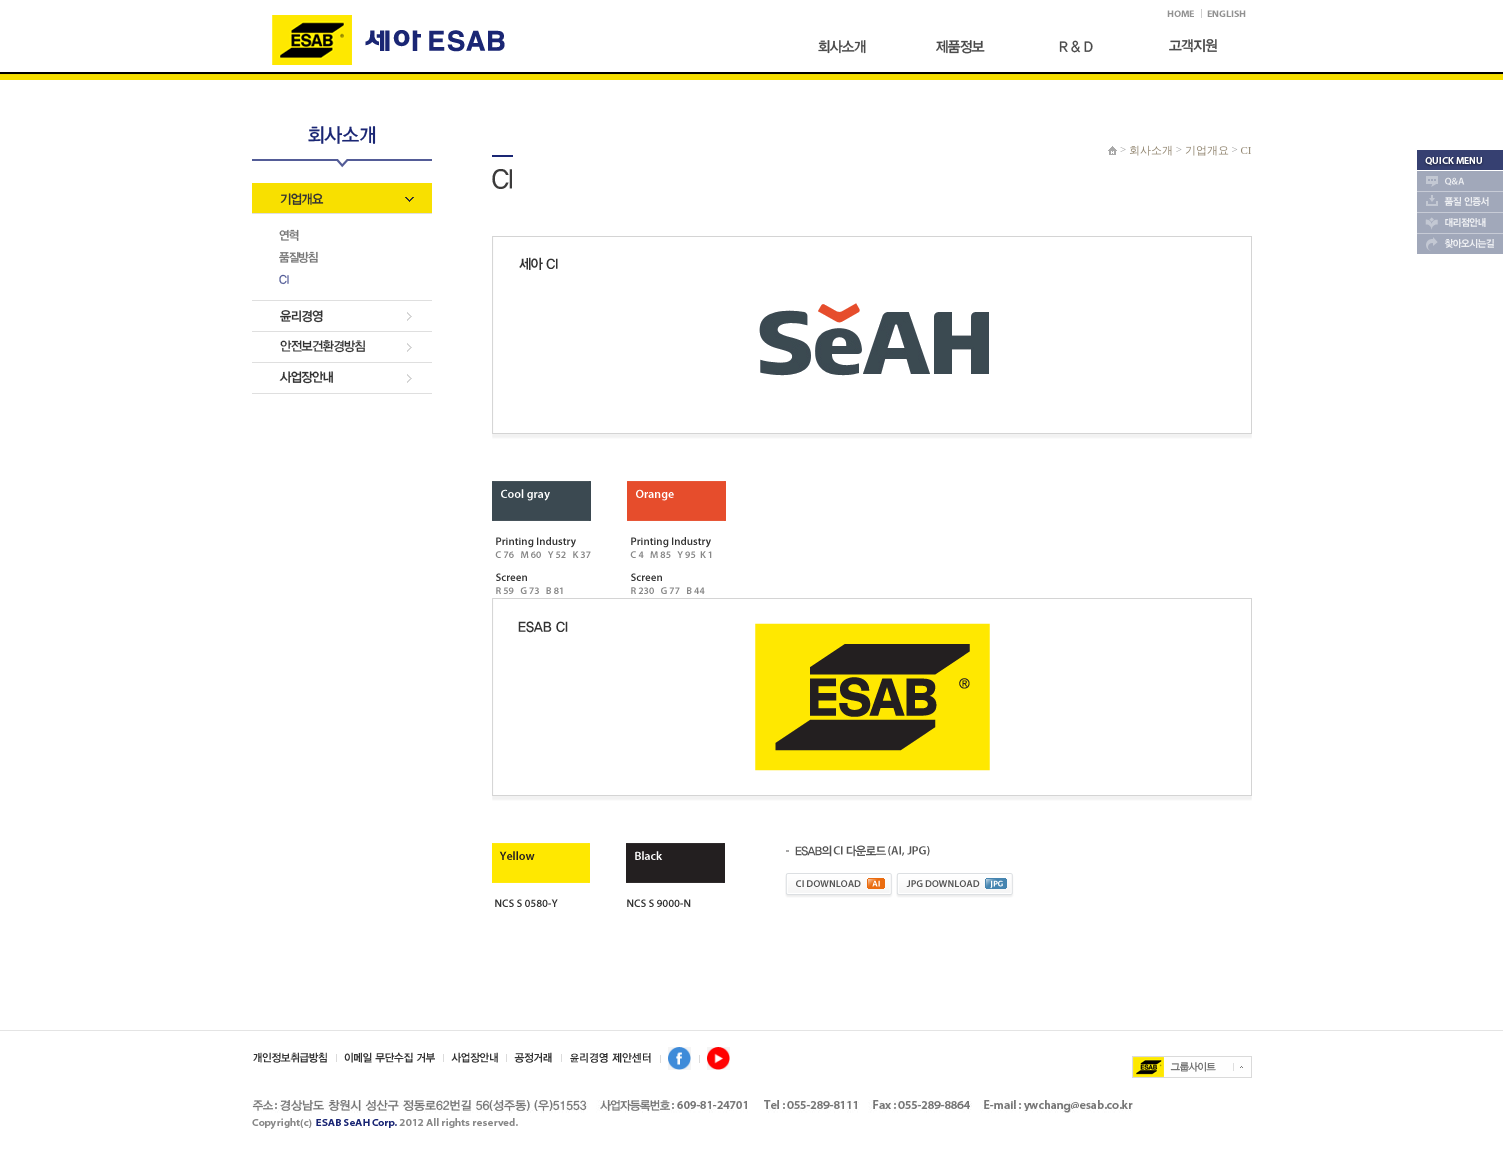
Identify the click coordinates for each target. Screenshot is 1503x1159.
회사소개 (1151, 150)
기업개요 (1207, 150)
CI (1246, 150)
